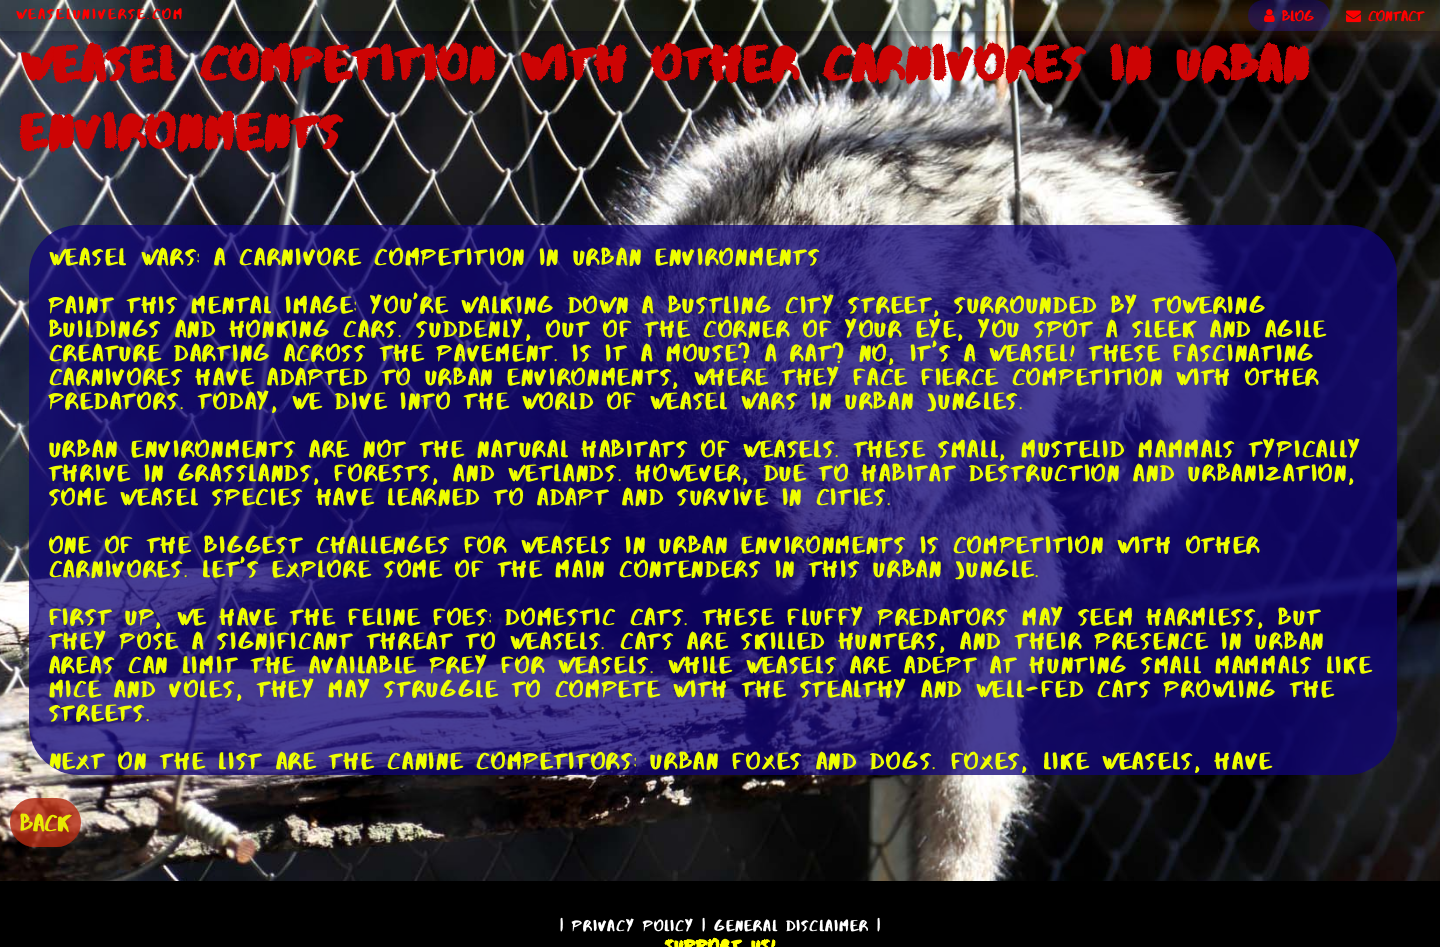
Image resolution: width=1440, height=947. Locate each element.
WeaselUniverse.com (100, 14)
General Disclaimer (791, 925)
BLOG (1289, 16)
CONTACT (1385, 16)
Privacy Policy (633, 925)
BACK (45, 822)
